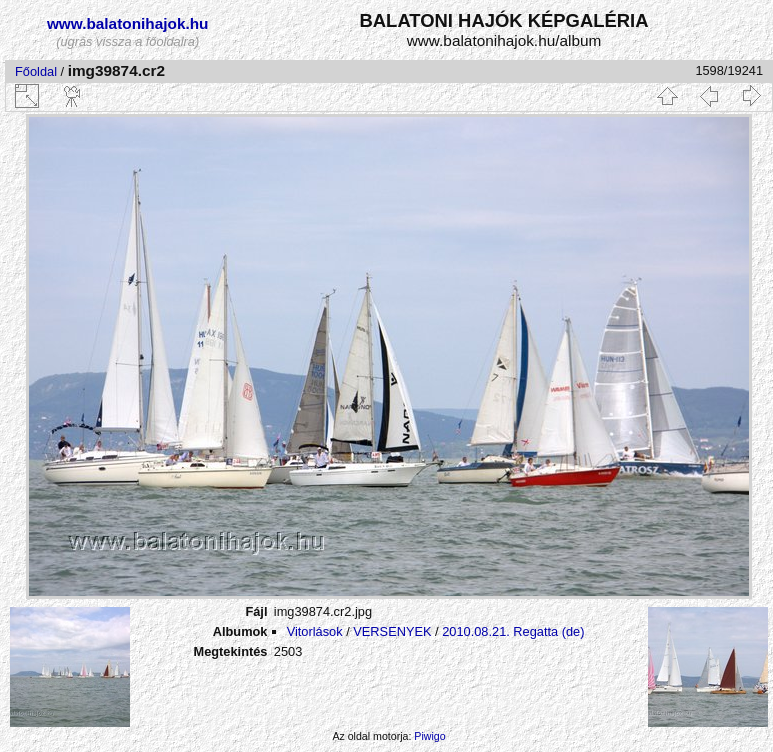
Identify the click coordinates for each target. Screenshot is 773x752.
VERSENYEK (392, 631)
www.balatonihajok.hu (128, 23)
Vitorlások (315, 631)
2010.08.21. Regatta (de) (513, 631)
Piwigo (429, 736)
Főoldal (36, 71)
